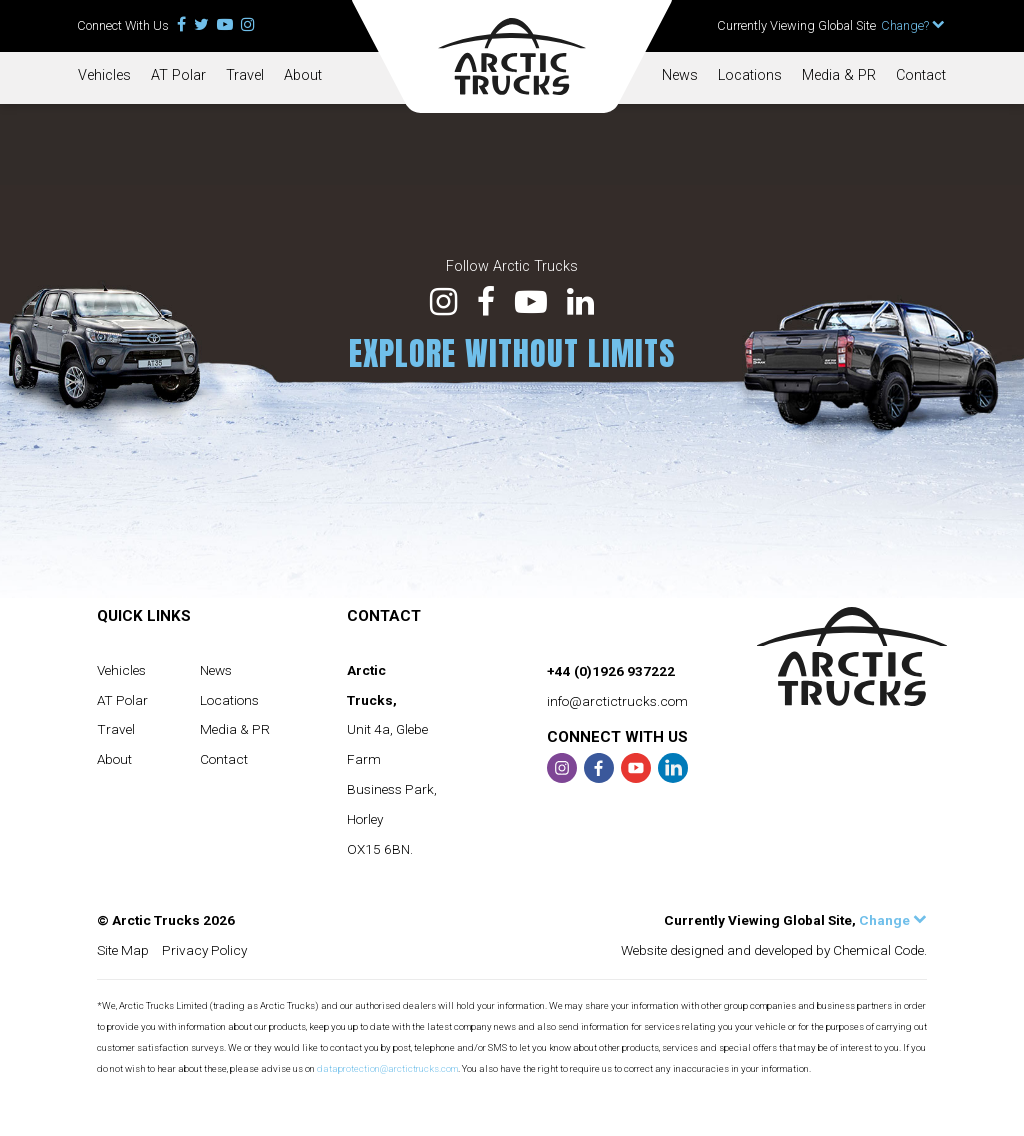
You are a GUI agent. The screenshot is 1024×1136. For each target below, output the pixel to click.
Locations (750, 75)
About (303, 75)
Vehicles (104, 75)
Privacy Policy (204, 950)
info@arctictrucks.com (617, 701)
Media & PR (839, 75)
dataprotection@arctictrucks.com (387, 1068)
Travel (245, 75)
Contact (921, 75)
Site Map (123, 950)
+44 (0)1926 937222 (611, 671)
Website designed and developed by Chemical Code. (774, 950)
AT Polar (178, 75)
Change (893, 920)
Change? (913, 25)
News (680, 75)
